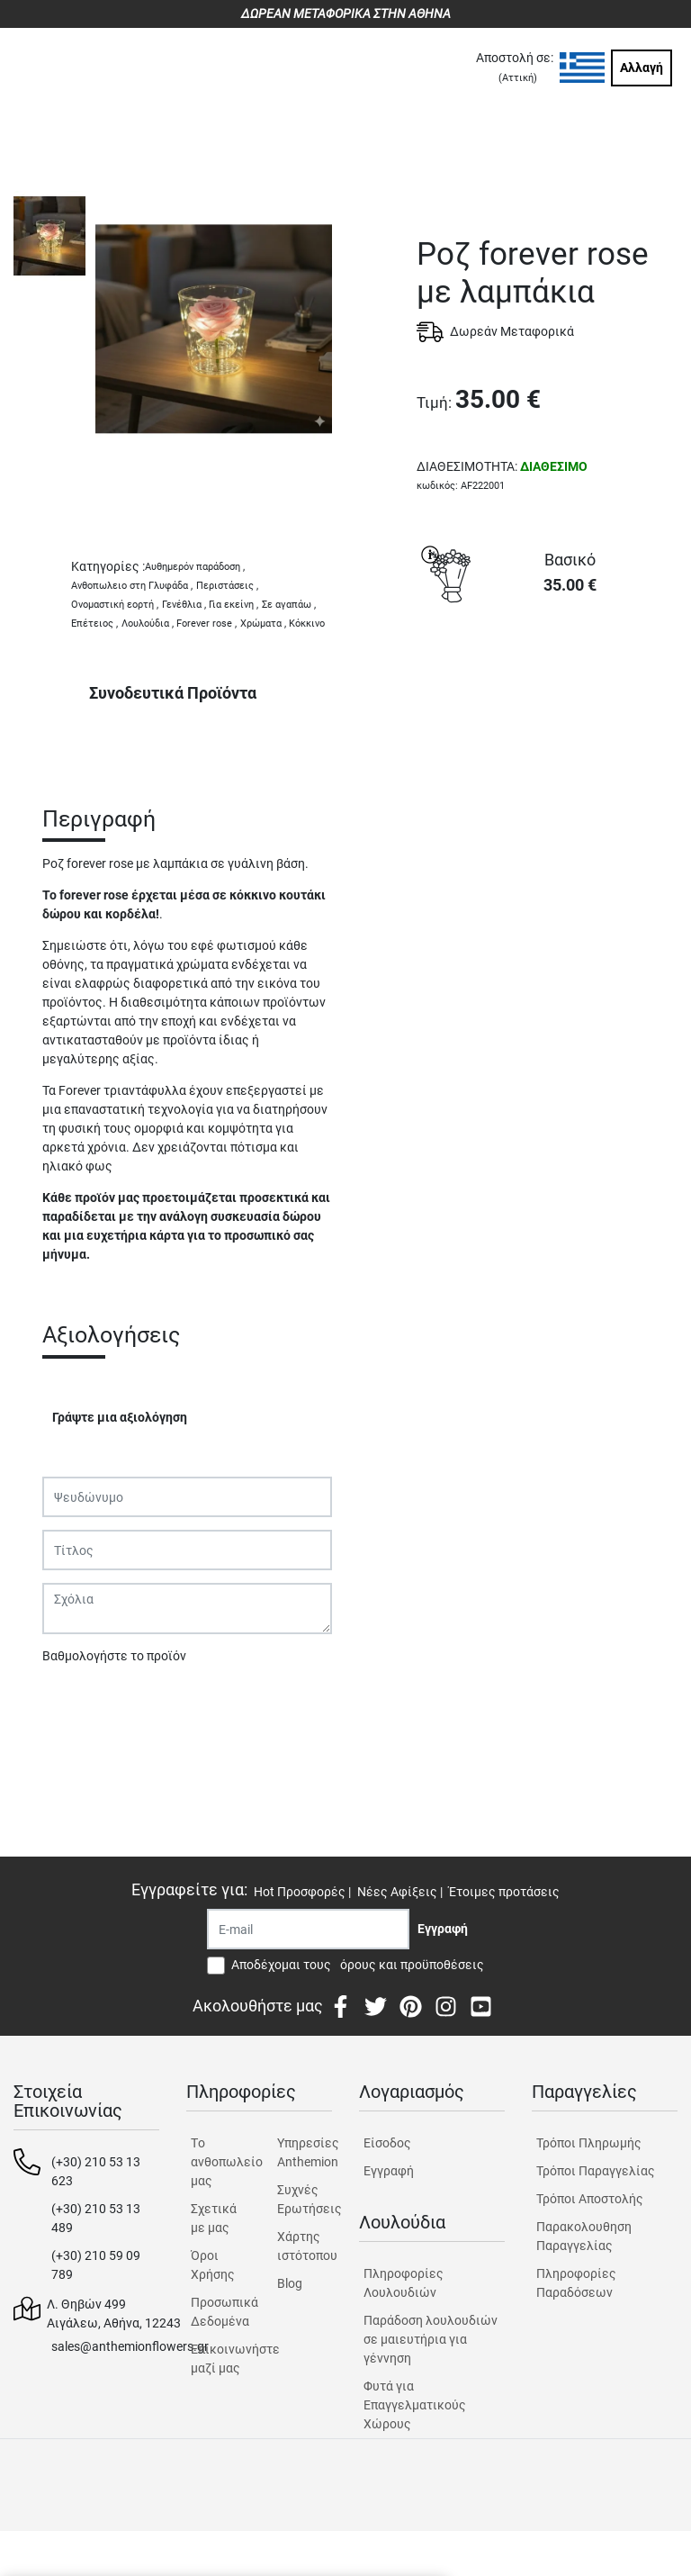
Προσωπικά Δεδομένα (218, 2311)
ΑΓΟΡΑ (547, 675)
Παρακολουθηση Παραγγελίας (584, 2236)
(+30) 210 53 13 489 (95, 2218)
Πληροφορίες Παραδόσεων (576, 2283)
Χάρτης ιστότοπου (304, 2246)
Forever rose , (206, 623)
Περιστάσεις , (227, 586)
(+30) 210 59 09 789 (95, 2265)
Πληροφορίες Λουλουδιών (403, 2283)
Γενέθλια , (184, 604)
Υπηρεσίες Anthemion (304, 2152)
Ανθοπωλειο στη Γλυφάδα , (132, 586)
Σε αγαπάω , (289, 604)
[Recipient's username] (308, 1929)
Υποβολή (77, 1702)
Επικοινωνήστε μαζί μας (218, 2358)
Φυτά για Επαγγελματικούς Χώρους (414, 2405)
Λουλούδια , (147, 623)
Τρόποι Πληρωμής (589, 2143)
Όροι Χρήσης (213, 2265)
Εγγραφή (388, 2171)
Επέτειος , (94, 623)
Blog (289, 2283)
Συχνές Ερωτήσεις (304, 2199)
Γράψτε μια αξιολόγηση (119, 1417)
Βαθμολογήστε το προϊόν (114, 1656)
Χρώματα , (263, 623)
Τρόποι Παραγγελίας (595, 2171)
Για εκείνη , (233, 604)
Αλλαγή (641, 67)
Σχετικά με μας (214, 2218)
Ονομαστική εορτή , (114, 604)
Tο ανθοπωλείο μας (218, 2162)
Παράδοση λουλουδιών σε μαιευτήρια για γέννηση (430, 2339)
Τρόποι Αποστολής (589, 2199)
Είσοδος (387, 2143)
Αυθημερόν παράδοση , (195, 567)
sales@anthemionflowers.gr (130, 2346)
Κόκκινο (307, 623)
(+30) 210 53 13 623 (95, 2171)
